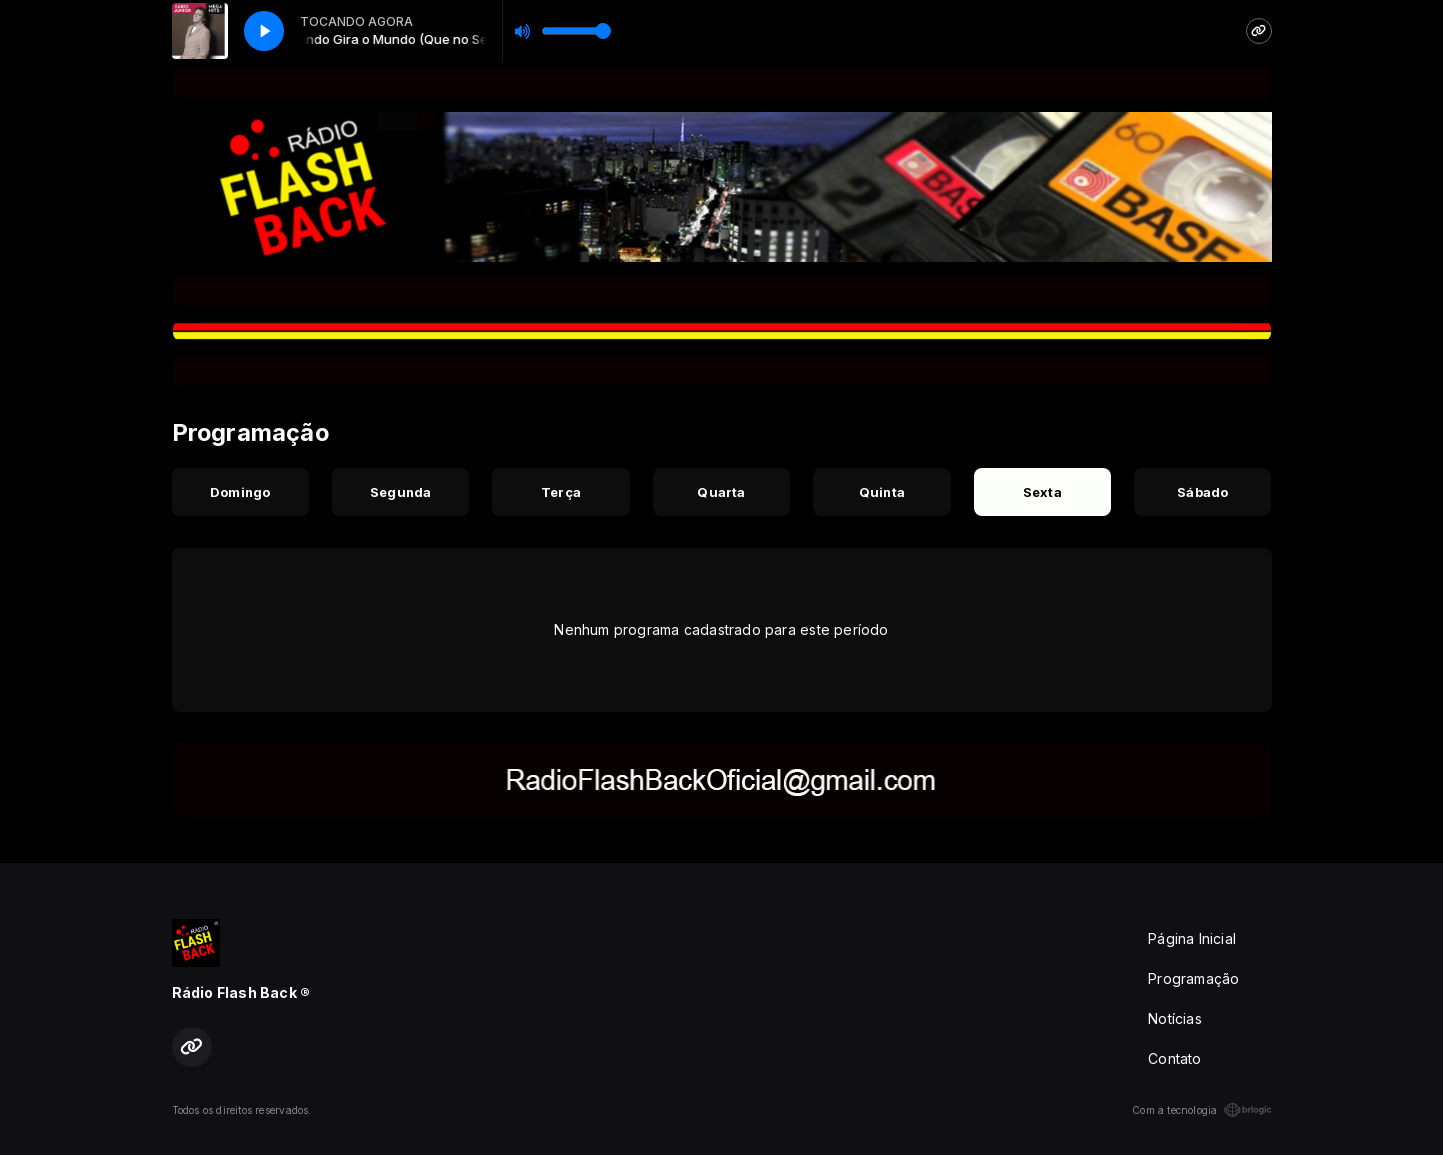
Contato (1174, 1058)
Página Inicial (1192, 938)
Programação (1193, 978)
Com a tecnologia (1201, 1110)
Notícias (1175, 1018)
